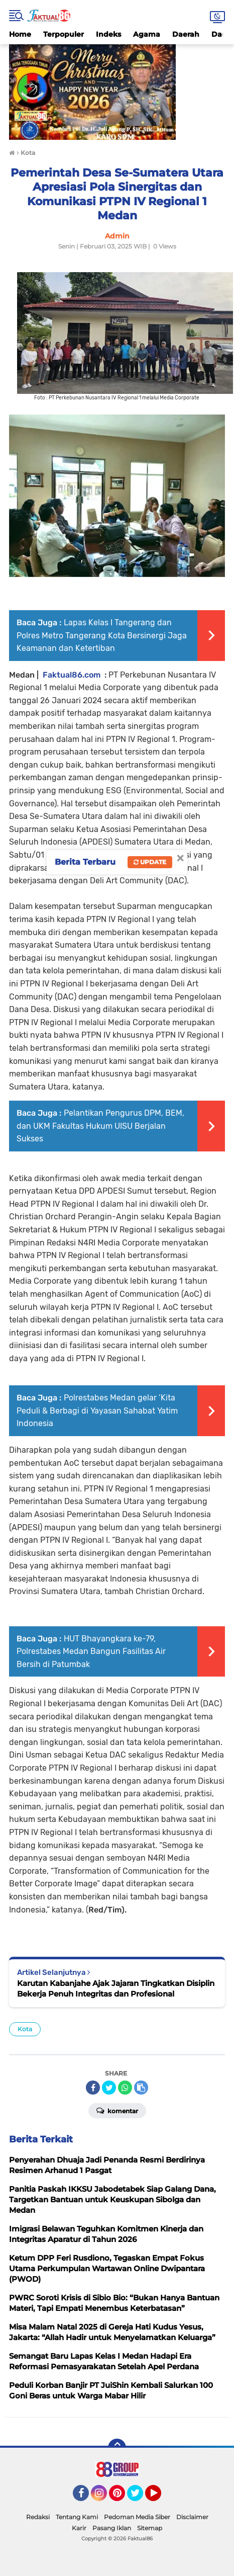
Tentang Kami (77, 2517)
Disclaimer (192, 2517)
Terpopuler (63, 34)
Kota (25, 2029)
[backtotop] (117, 2448)
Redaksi (38, 2517)
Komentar (117, 2110)
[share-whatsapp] (125, 2088)
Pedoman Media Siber (137, 2517)
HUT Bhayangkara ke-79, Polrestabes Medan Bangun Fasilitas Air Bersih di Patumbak (91, 1651)
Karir (79, 2528)
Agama (146, 34)
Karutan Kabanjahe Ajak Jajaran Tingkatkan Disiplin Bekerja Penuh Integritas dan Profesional (115, 1988)
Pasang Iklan (111, 2528)
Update (150, 862)
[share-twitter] (109, 2088)
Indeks (108, 34)
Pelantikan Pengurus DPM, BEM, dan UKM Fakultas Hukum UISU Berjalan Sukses (100, 1125)
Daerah (185, 34)
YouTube (160, 2497)
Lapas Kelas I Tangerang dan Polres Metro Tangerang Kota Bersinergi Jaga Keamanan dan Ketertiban (102, 635)
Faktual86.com (71, 675)
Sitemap (149, 2528)
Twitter (139, 2497)
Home (20, 34)
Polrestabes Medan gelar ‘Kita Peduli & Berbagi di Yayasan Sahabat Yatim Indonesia (97, 1410)
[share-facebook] (93, 2088)
